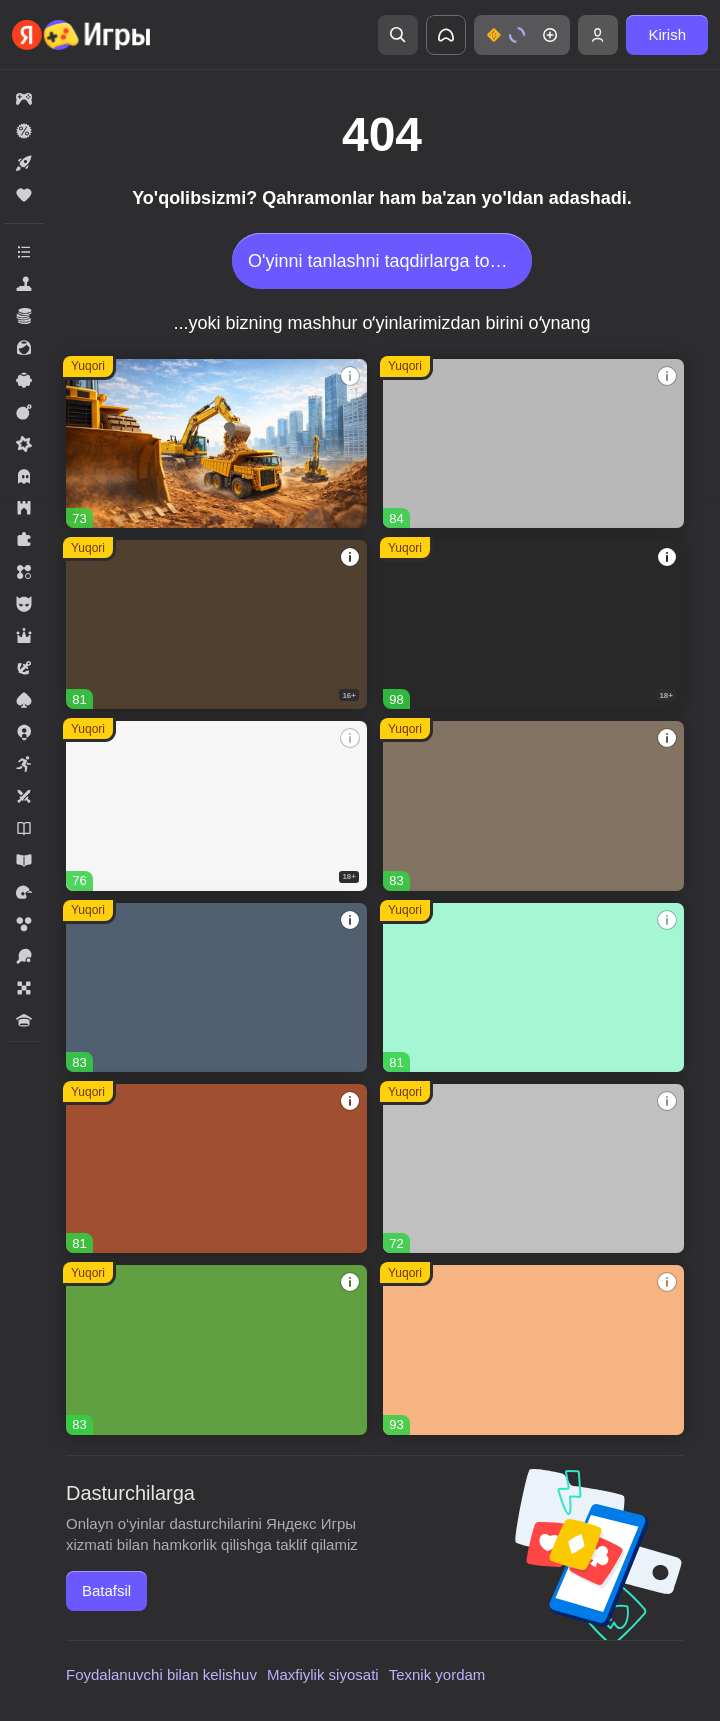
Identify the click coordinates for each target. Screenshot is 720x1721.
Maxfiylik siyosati (323, 1674)
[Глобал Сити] (216, 443)
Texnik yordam (437, 1674)
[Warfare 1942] (216, 805)
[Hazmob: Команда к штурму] (216, 624)
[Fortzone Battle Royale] (216, 1349)
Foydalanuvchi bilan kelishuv (161, 1674)
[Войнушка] (533, 1168)
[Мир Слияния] (216, 987)
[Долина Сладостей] (216, 1168)
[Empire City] (533, 805)
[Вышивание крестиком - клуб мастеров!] (533, 443)
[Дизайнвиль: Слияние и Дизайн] (533, 987)
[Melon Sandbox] (533, 624)
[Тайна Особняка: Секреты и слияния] (533, 1349)
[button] (522, 35)
